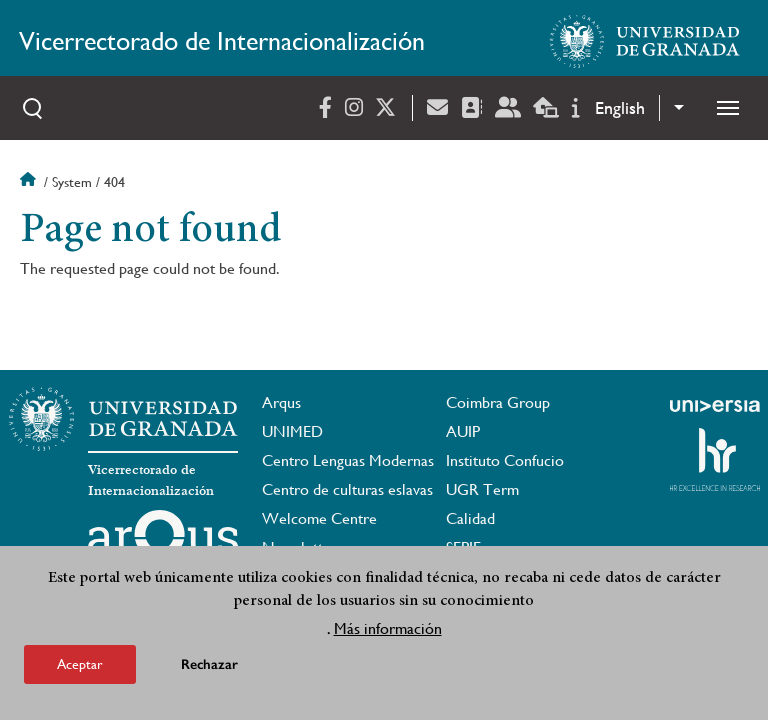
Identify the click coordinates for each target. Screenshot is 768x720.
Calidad (470, 518)
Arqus (281, 402)
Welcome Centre (319, 518)
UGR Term (482, 489)
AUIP (463, 431)
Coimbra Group (498, 402)
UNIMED (292, 431)
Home (30, 182)
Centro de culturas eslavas (347, 489)
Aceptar (80, 665)
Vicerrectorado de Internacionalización (222, 41)
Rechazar (209, 665)
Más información (388, 629)
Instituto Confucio (505, 460)
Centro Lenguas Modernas (348, 460)
